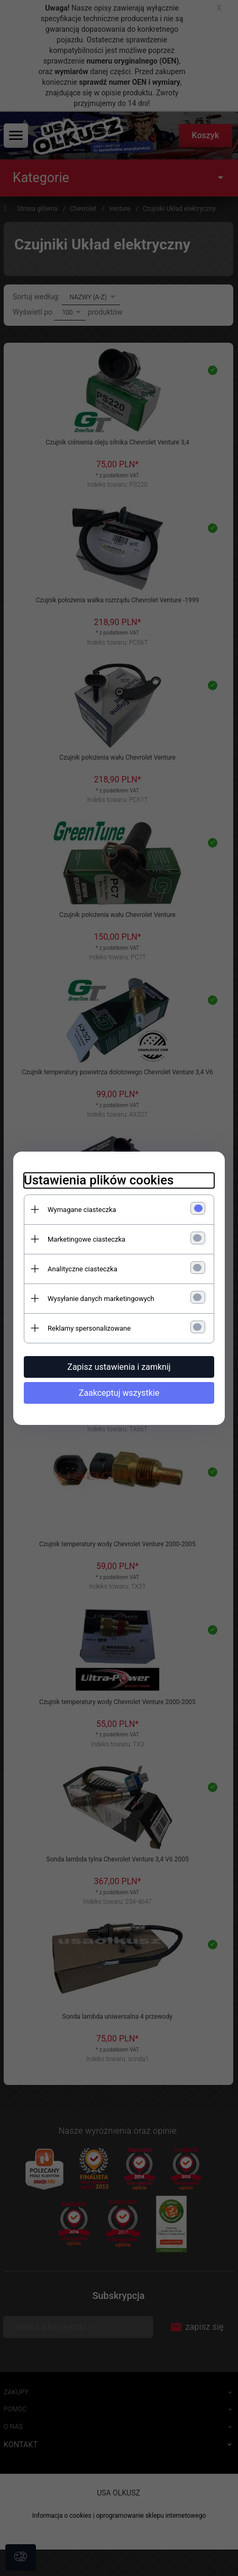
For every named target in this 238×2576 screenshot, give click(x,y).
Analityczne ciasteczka (82, 1269)
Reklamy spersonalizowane (89, 1328)
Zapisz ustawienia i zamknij (118, 1367)
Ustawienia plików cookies (98, 1180)
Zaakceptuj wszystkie (119, 1393)
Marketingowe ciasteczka (86, 1239)
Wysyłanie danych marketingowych (101, 1299)
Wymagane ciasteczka (82, 1210)
